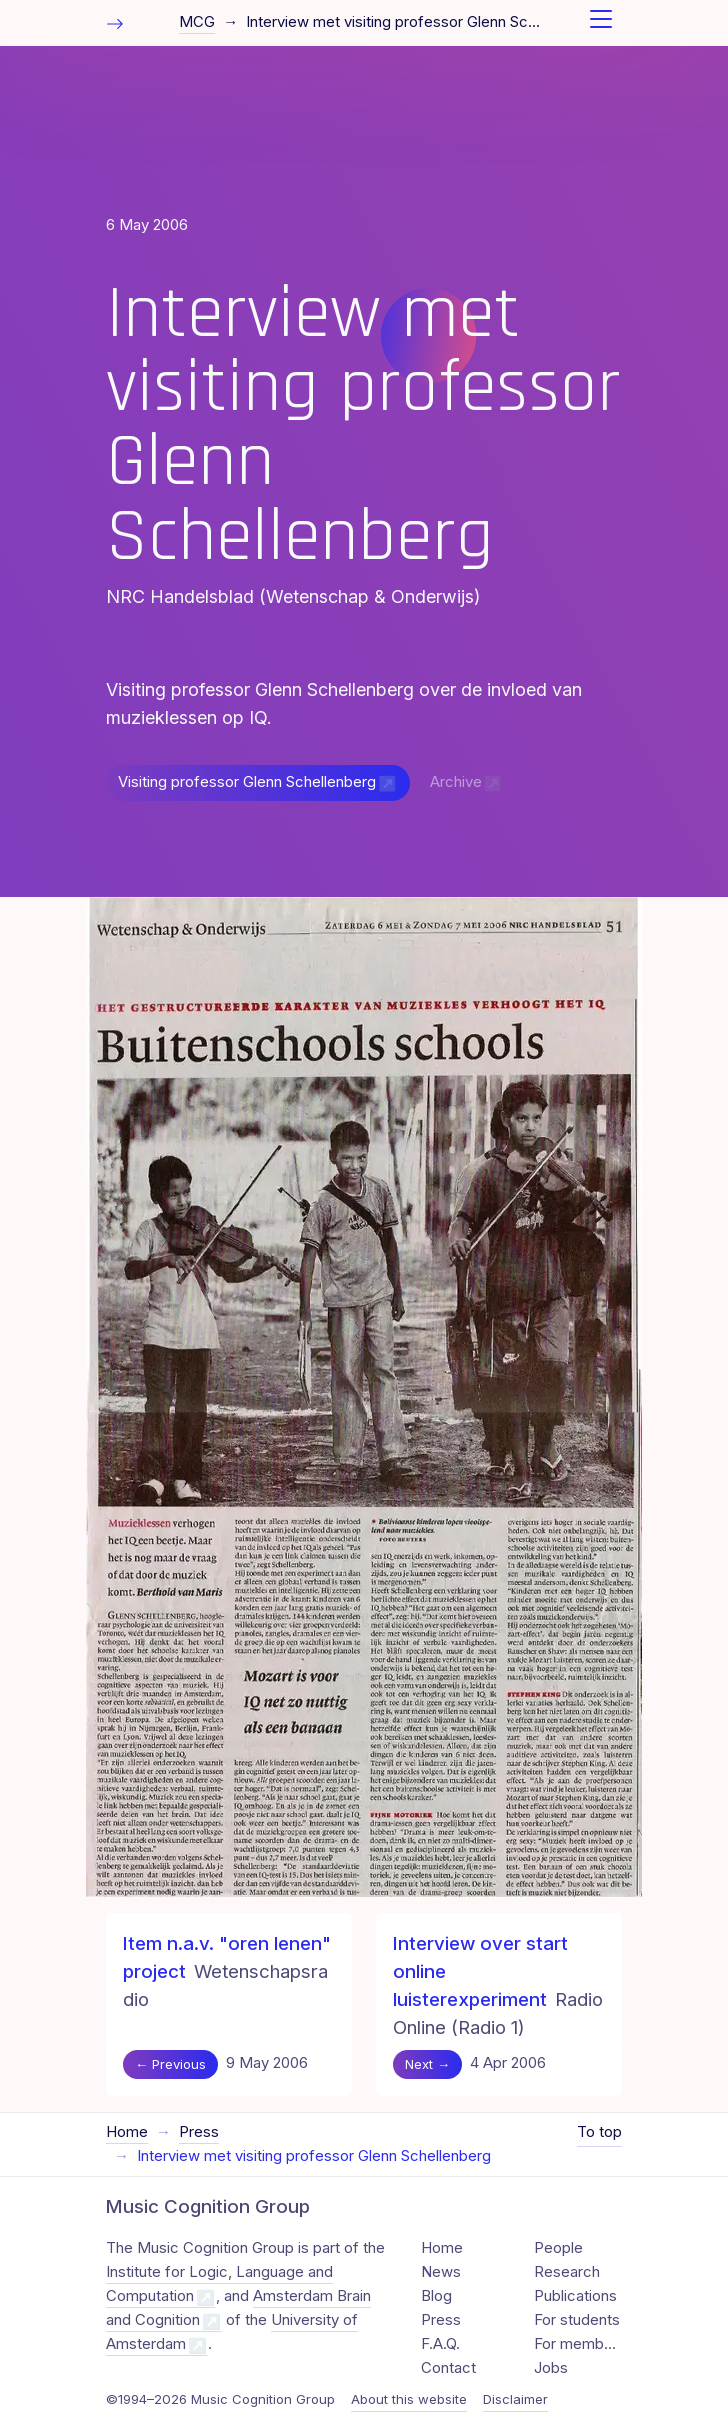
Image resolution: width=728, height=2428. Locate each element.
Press (199, 2132)
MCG (197, 22)
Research (567, 2272)
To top (599, 2132)
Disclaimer (515, 2399)
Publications (575, 2296)
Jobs (551, 2368)
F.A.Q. (440, 2344)
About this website (409, 2399)
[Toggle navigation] (601, 23)
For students (577, 2320)
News (441, 2272)
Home (127, 2132)
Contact (448, 2368)
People (558, 2248)
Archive (456, 782)
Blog (436, 2296)
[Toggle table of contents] (115, 22)
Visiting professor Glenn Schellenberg (247, 782)
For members (578, 2344)
